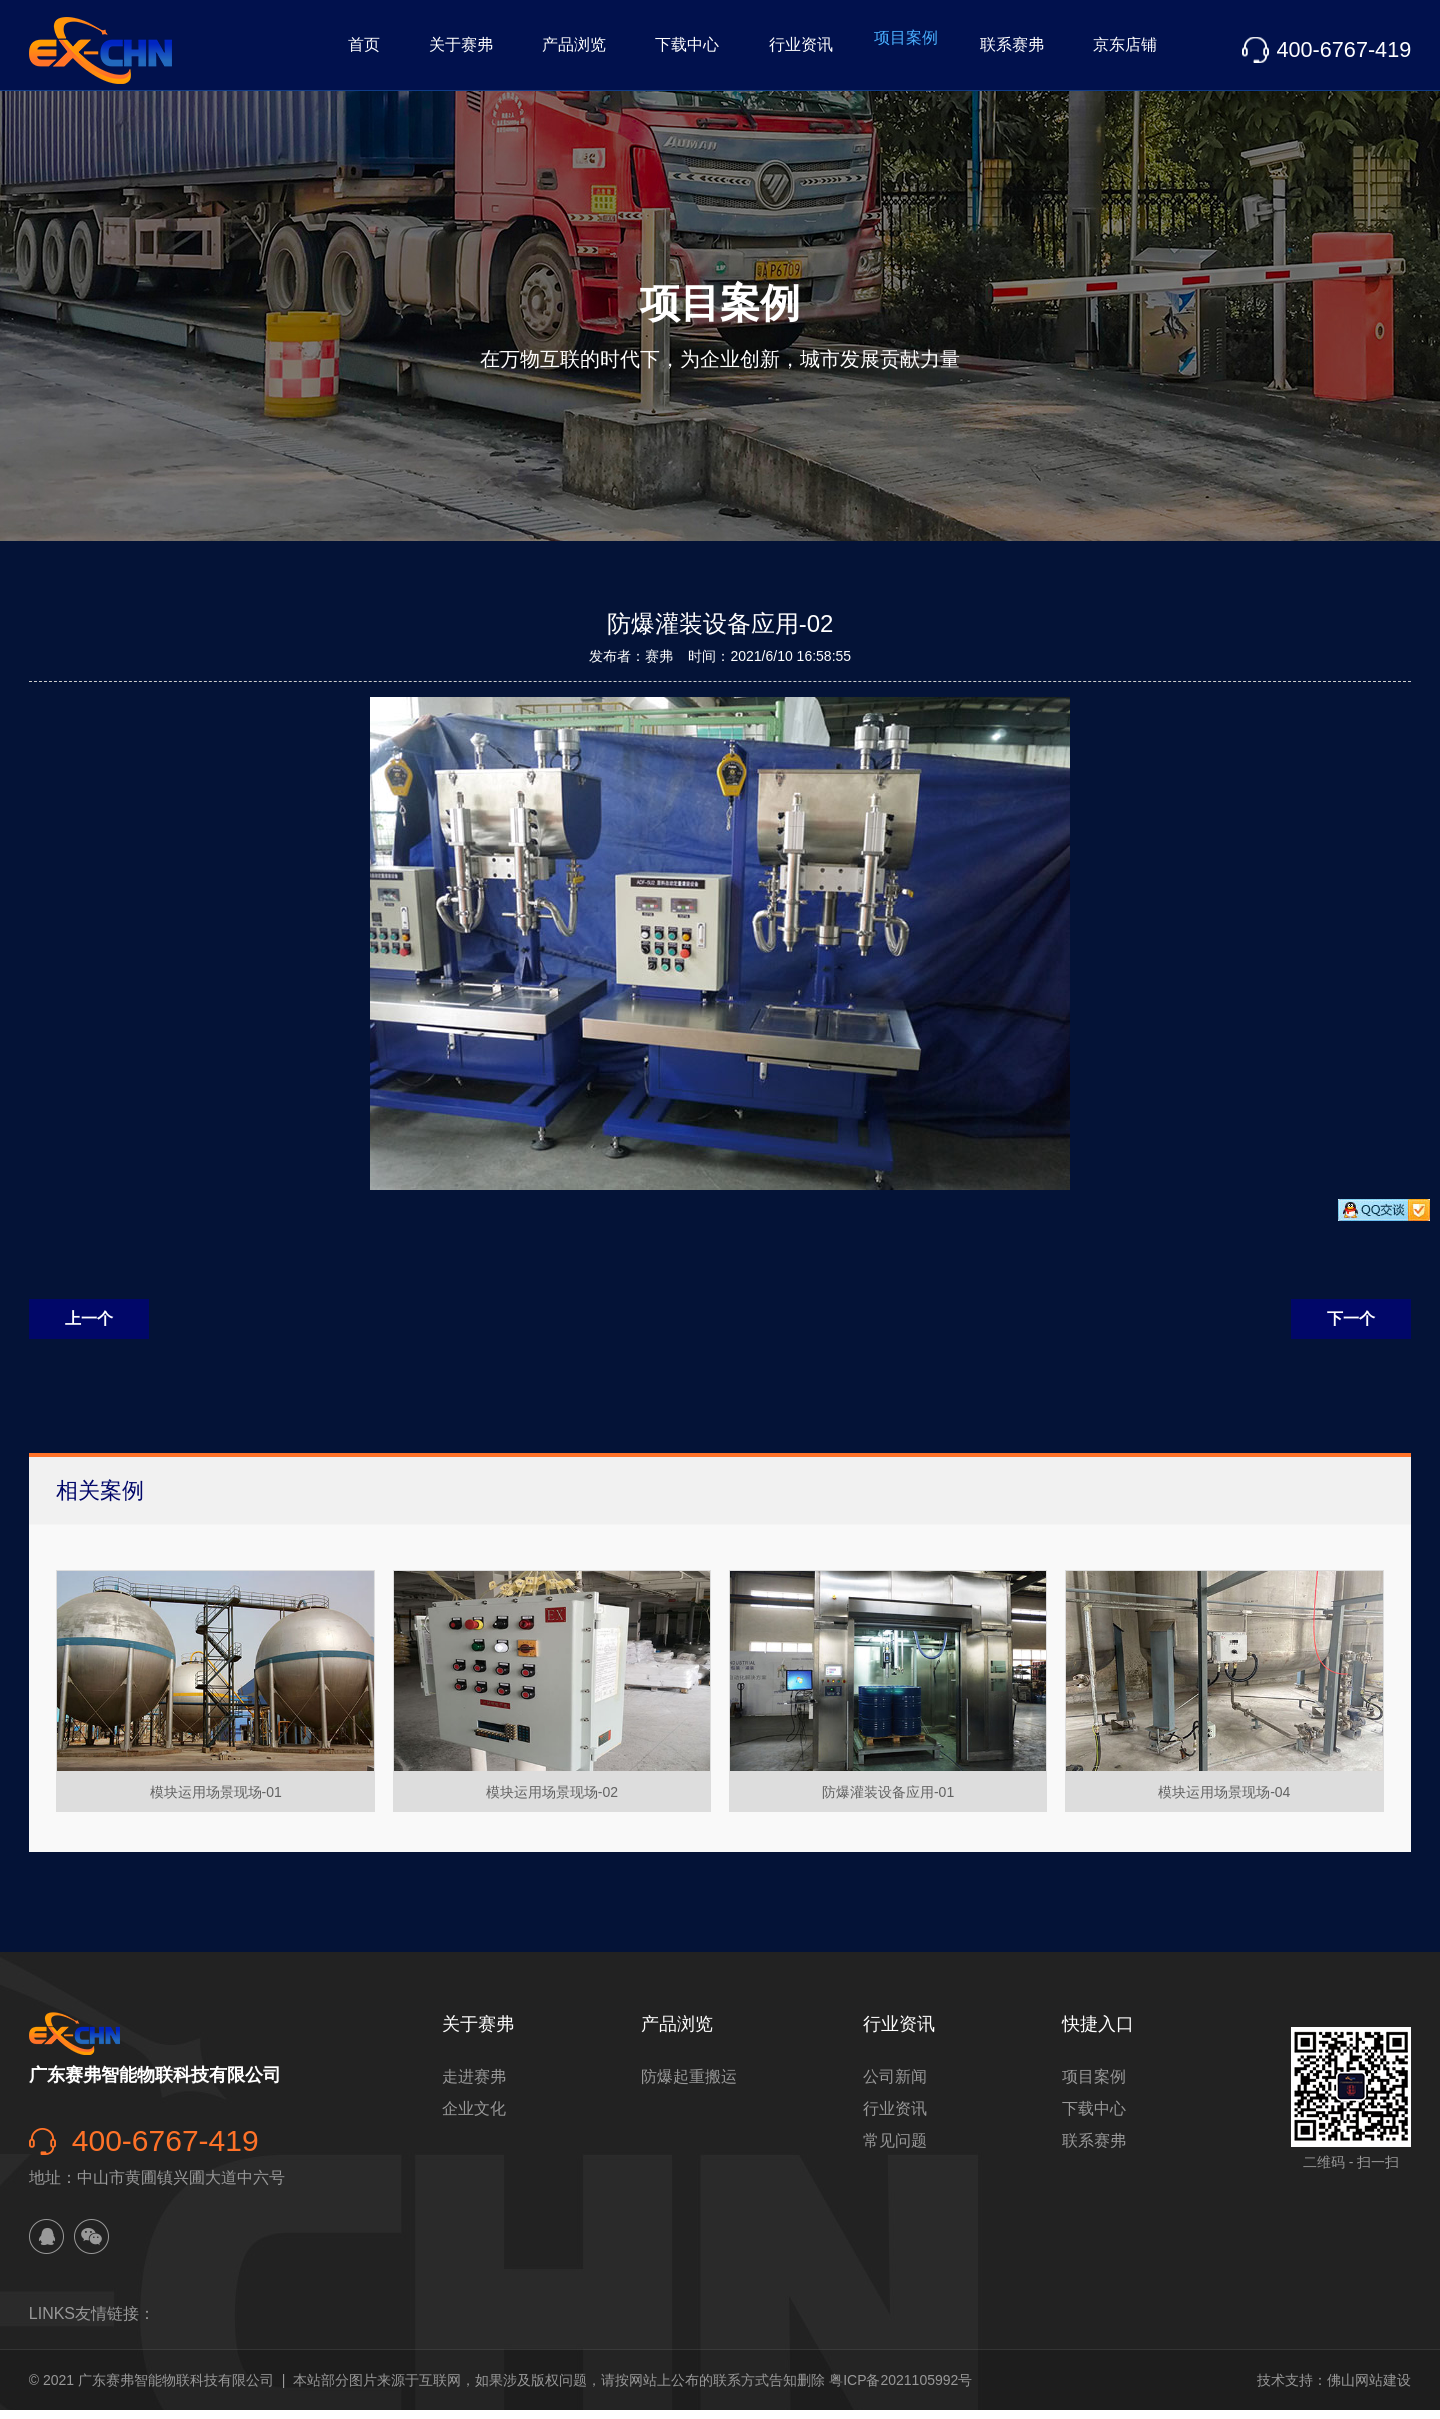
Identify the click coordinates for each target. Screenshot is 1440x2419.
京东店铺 (1116, 49)
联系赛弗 (992, 49)
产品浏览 (496, 49)
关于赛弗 (372, 49)
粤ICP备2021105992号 (900, 2389)
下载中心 (620, 49)
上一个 (89, 1327)
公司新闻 (895, 2085)
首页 (264, 49)
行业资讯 (744, 49)
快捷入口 (1098, 2033)
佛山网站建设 (1369, 2389)
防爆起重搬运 (689, 2085)
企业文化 (474, 2117)
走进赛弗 (474, 2085)
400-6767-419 (1342, 49)
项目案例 (868, 49)
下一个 (1351, 1327)
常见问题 (895, 2149)
